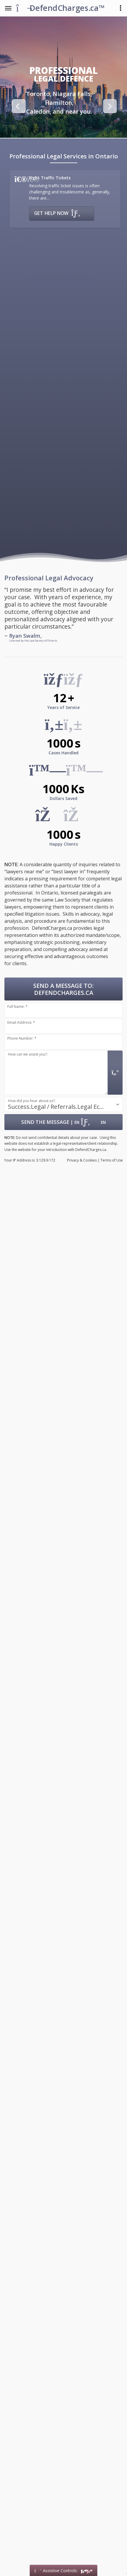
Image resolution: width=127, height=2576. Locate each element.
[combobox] (63, 1104)
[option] (59, 103)
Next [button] (109, 105)
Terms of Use (112, 1160)
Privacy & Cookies (82, 1160)
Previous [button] (18, 105)
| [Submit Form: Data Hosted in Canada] (63, 1122)
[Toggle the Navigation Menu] (8, 8)
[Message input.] (56, 1073)
